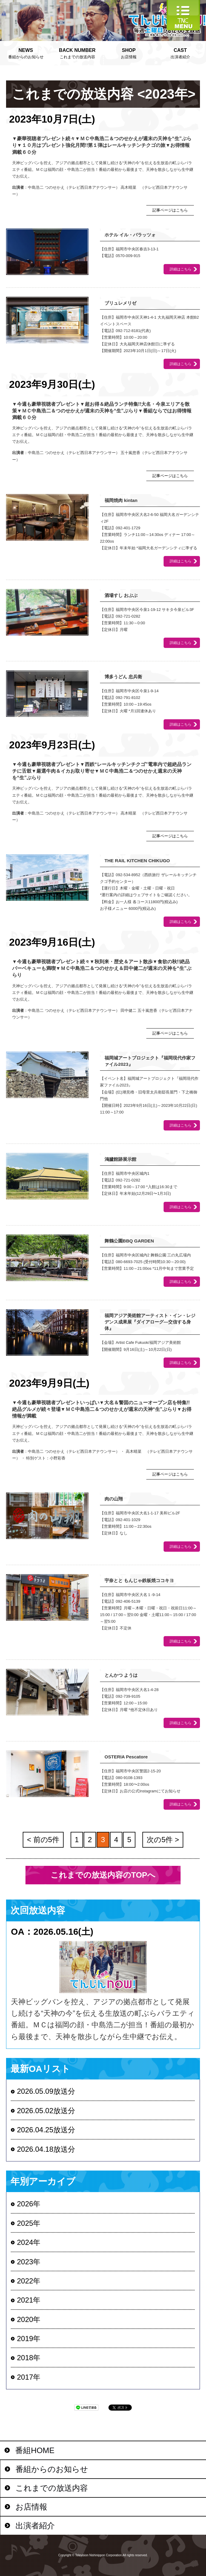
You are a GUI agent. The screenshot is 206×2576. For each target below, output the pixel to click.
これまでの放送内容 (77, 52)
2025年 (28, 2223)
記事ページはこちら (170, 210)
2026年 (28, 2204)
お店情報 (128, 52)
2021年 (28, 2300)
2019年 (28, 2338)
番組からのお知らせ (25, 52)
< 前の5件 (43, 1839)
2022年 (28, 2281)
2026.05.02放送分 (46, 2111)
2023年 (28, 2262)
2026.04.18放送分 (46, 2149)
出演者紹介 (180, 52)
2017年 (28, 2377)
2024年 (28, 2242)
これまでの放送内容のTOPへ (103, 1875)
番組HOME (35, 2450)
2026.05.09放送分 (46, 2091)
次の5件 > (163, 1839)
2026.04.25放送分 (46, 2130)
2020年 (28, 2319)
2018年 (28, 2358)
